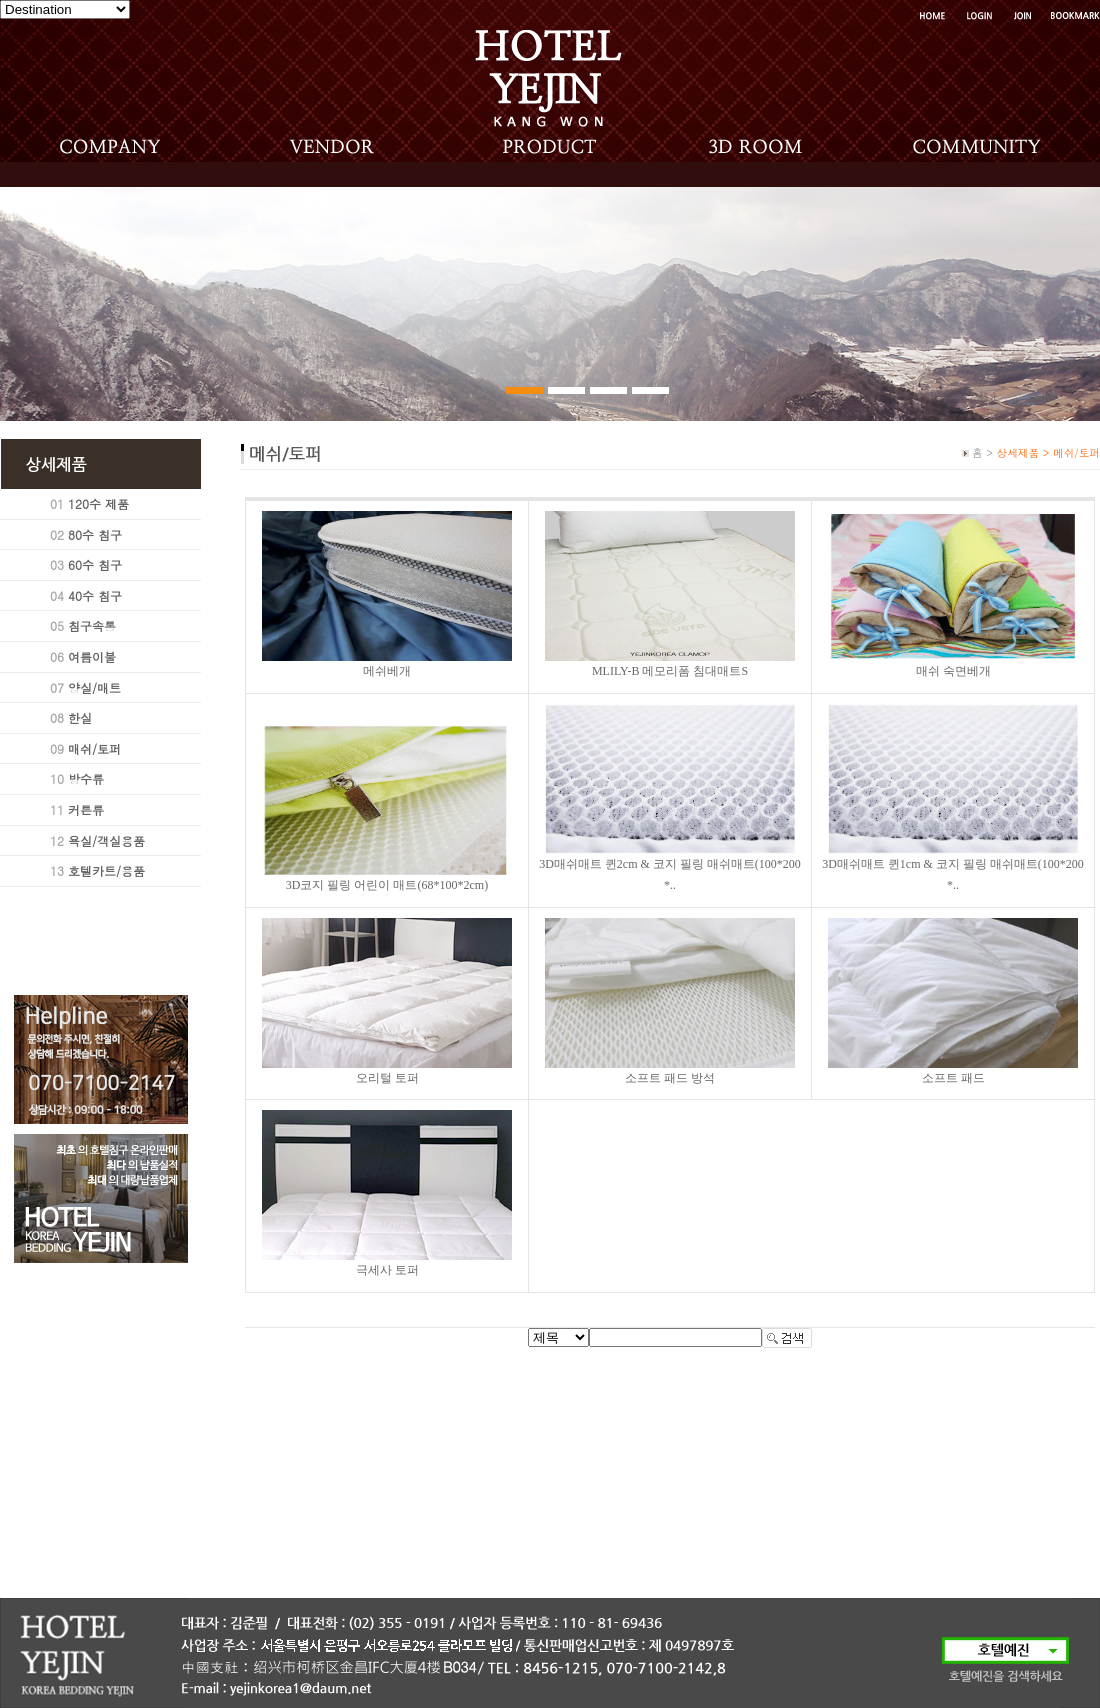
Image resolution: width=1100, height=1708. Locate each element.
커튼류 (86, 809)
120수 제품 (98, 503)
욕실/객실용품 (106, 840)
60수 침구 (95, 564)
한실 (80, 717)
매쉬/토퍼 (94, 748)
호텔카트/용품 (106, 870)
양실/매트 (94, 687)
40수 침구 (95, 595)
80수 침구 (95, 534)
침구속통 (92, 625)
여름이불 (92, 656)
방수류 (86, 778)
